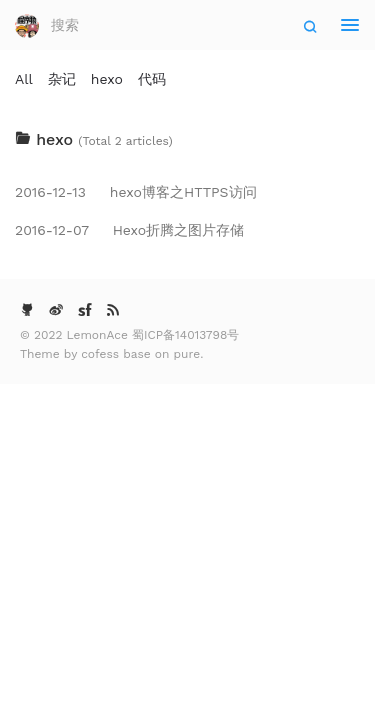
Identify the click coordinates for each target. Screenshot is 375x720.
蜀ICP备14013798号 (185, 335)
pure (187, 354)
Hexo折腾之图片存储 (129, 230)
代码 (152, 79)
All (24, 79)
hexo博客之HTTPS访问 (136, 192)
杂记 (62, 79)
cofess (102, 354)
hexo (107, 79)
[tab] (187, 140)
